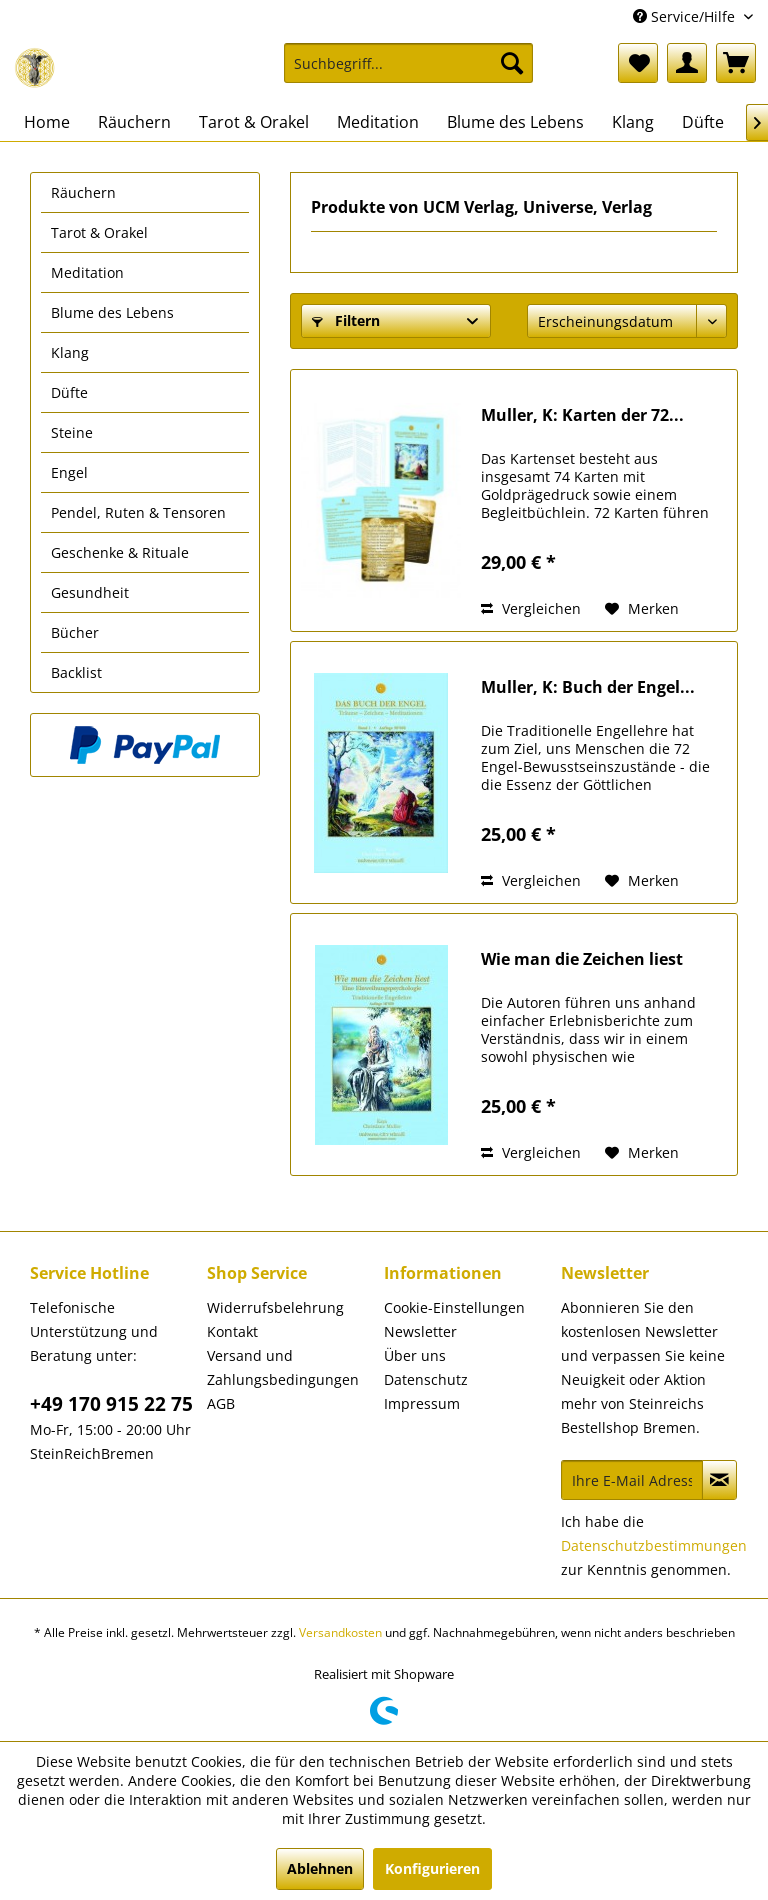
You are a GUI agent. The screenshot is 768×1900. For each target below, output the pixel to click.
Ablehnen (320, 1868)
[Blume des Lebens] (515, 122)
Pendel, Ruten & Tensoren (138, 512)
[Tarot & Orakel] (254, 122)
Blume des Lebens (112, 312)
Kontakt (232, 1331)
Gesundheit (90, 592)
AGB (221, 1403)
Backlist (76, 672)
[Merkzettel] (638, 63)
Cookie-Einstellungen (454, 1307)
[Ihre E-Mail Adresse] (632, 1480)
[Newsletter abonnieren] (719, 1480)
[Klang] (633, 122)
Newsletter (420, 1331)
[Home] (47, 122)
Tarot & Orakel (99, 232)
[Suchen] (512, 63)
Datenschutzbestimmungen (654, 1545)
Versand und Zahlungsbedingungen (283, 1367)
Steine (72, 432)
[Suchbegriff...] (409, 63)
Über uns (415, 1355)
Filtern (346, 320)
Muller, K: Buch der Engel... (588, 687)
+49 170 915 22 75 (111, 1404)
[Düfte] (703, 122)
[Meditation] (378, 122)
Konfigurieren (432, 1868)
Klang (70, 352)
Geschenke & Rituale (120, 552)
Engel (69, 472)
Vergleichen (531, 608)
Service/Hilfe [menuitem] (686, 16)
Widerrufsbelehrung (275, 1307)
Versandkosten (340, 1632)
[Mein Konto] (687, 63)
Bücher (75, 632)
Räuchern (83, 192)
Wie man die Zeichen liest (582, 959)
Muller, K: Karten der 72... (582, 415)
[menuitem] (409, 72)
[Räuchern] (134, 122)
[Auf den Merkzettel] (642, 609)
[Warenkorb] (736, 63)
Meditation (87, 272)
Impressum (422, 1403)
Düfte (69, 392)
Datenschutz (426, 1379)
